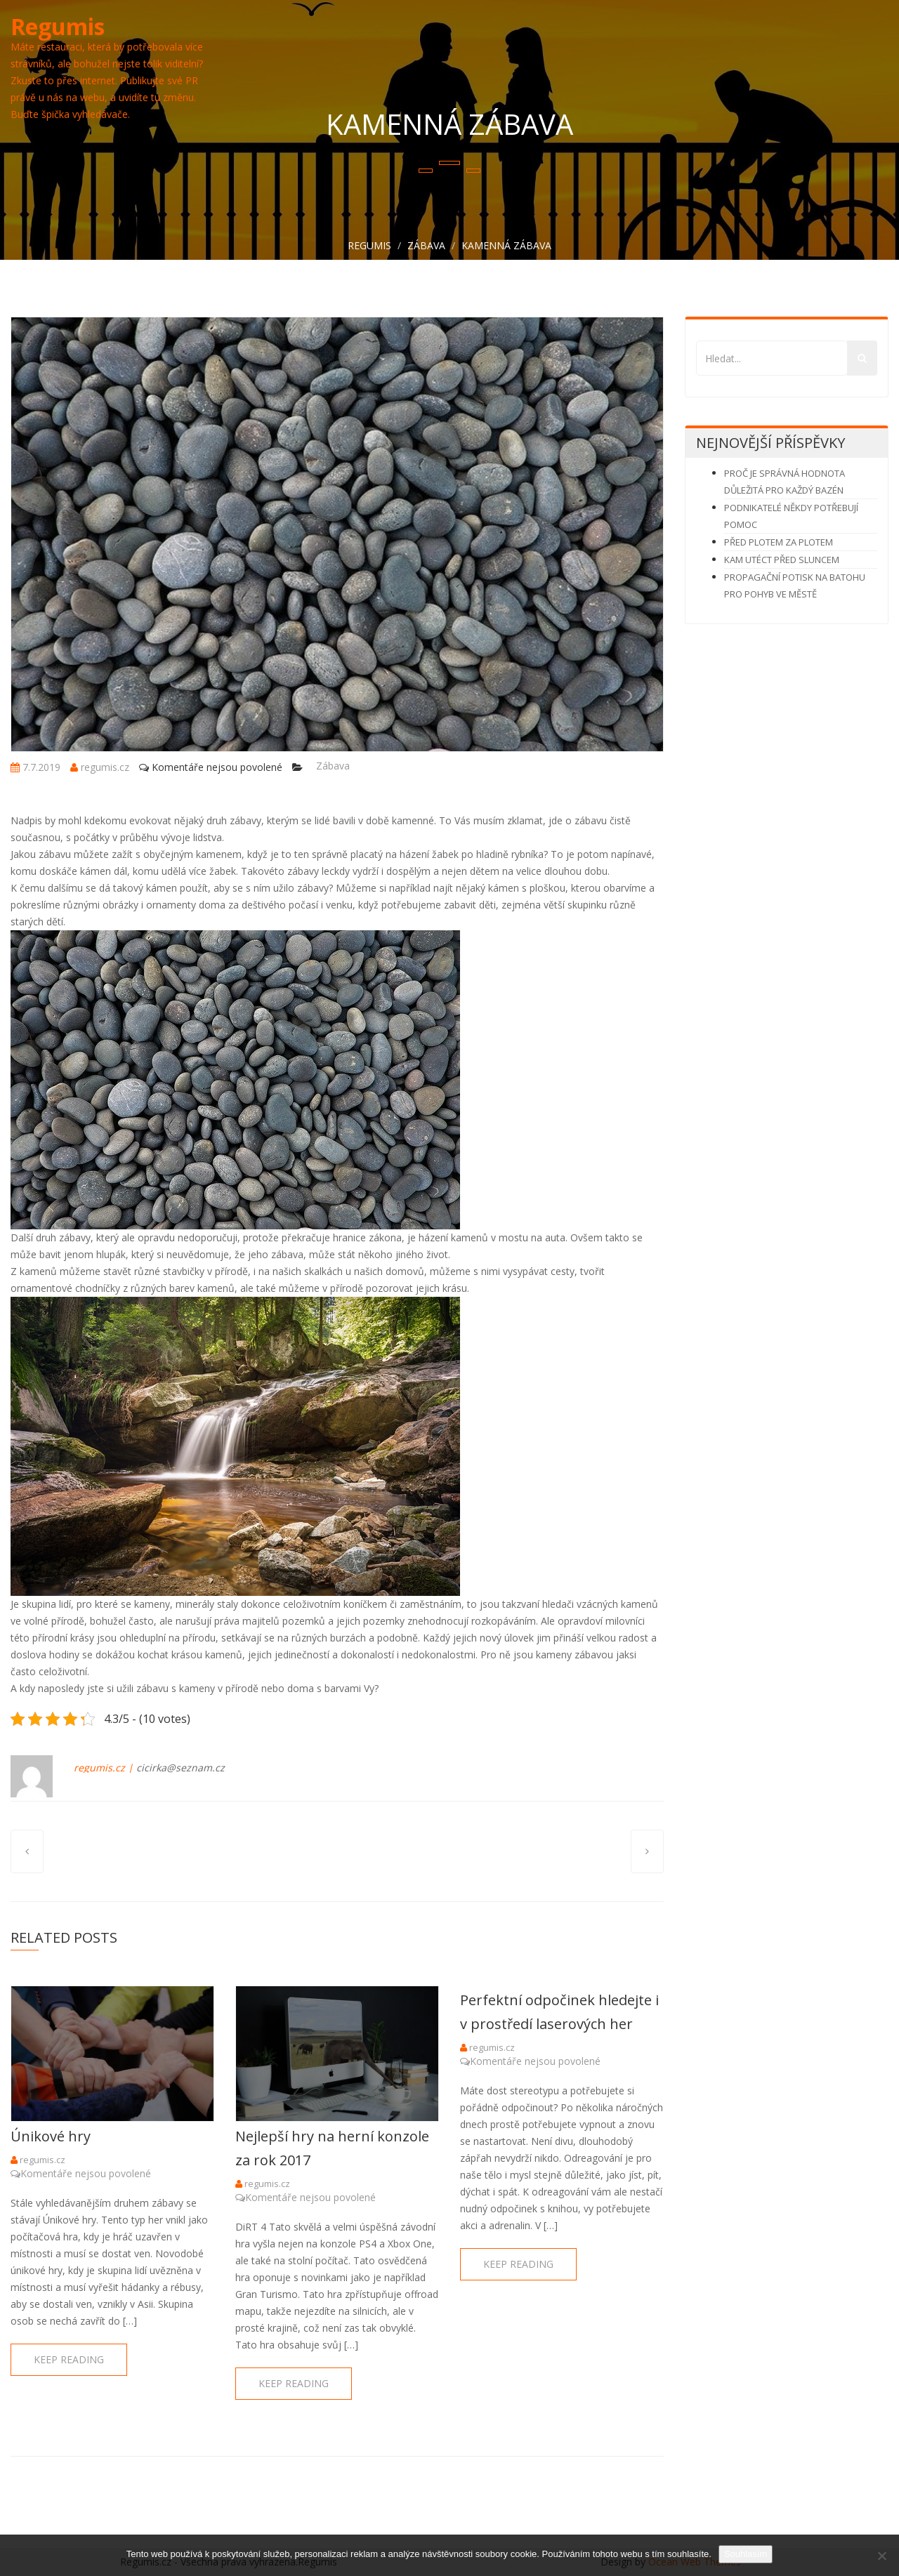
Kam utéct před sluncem (781, 559)
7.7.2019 (35, 767)
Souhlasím (745, 2554)
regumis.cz (99, 767)
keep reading (69, 2359)
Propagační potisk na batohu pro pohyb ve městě (794, 585)
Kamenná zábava (506, 245)
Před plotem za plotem (778, 542)
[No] (881, 2556)
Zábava (426, 245)
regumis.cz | (103, 1767)
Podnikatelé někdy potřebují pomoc (791, 516)
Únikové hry (51, 2136)
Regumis (58, 26)
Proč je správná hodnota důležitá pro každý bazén (784, 481)
